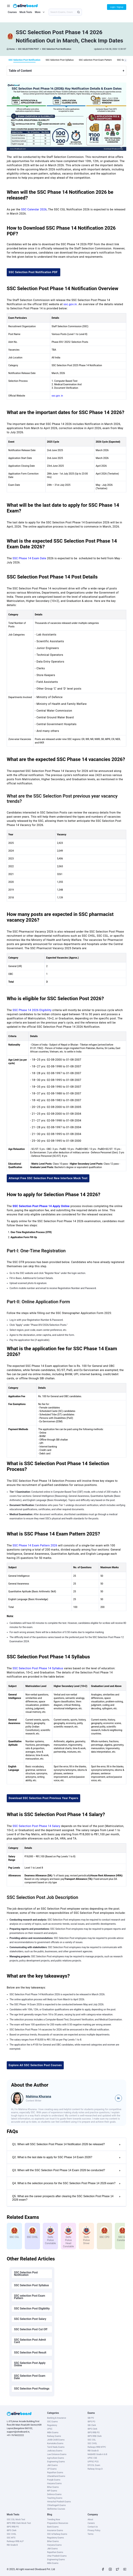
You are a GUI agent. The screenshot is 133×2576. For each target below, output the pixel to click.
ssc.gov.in (70, 304)
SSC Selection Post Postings (31, 2388)
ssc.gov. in (57, 395)
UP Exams (51, 2469)
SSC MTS (11, 2537)
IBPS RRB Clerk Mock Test (19, 2523)
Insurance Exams (55, 2530)
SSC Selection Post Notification (56, 49)
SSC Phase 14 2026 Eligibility (31, 1010)
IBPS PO (91, 2421)
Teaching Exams (54, 2498)
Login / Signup (116, 7)
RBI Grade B (93, 2450)
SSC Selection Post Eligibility (32, 2308)
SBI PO (91, 2418)
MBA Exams (52, 2432)
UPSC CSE (92, 2458)
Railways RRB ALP (15, 2541)
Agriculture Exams (55, 2458)
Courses (12, 12)
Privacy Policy (94, 2530)
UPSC (49, 2429)
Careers (91, 2523)
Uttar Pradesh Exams (56, 2556)
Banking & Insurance (56, 2418)
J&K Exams (52, 2465)
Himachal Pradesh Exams (59, 2501)
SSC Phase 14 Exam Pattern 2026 (34, 1545)
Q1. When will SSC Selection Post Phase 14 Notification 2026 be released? (66, 2144)
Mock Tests (26, 12)
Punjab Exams (53, 2480)
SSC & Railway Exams (57, 2534)
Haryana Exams (54, 2483)
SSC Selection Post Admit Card (30, 2341)
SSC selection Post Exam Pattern (95, 60)
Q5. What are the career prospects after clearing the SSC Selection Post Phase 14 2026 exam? (66, 2198)
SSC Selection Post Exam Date (29, 2377)
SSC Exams (52, 2421)
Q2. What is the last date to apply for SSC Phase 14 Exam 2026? (66, 2157)
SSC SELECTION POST (28, 49)
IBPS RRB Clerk (95, 2436)
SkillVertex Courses (56, 2509)
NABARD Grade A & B (97, 2454)
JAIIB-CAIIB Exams (55, 2440)
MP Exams (52, 2491)
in (118, 2098)
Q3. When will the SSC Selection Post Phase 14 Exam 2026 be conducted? (66, 2170)
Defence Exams (54, 2494)
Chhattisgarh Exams (56, 2505)
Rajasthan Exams (55, 2472)
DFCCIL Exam (94, 2465)
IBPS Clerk (92, 2429)
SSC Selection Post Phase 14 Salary (36, 1826)
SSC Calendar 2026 (34, 209)
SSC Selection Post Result (30, 2352)
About (90, 2519)
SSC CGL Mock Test (16, 2519)
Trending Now (53, 2519)
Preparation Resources (57, 2523)
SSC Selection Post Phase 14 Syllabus (37, 1668)
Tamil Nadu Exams (55, 2447)
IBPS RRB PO (94, 2432)
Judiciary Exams (54, 2450)
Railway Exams (54, 2436)
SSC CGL (92, 2440)
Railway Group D (95, 2469)
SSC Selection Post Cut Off (30, 2329)
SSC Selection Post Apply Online (30, 2364)
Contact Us (93, 2527)
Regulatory (52, 2425)
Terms (91, 2534)
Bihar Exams (53, 2487)
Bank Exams (53, 2527)
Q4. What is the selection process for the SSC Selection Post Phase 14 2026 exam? (66, 2183)
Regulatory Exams (55, 2537)
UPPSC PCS (93, 2461)
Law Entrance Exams (56, 2454)
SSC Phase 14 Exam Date (29, 558)
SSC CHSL (92, 2443)
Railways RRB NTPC (97, 2447)
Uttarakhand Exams (56, 2476)
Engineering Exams (56, 2461)
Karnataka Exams (55, 2443)
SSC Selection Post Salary (30, 2319)
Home (12, 49)
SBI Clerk (92, 2425)
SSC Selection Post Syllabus (60, 60)
